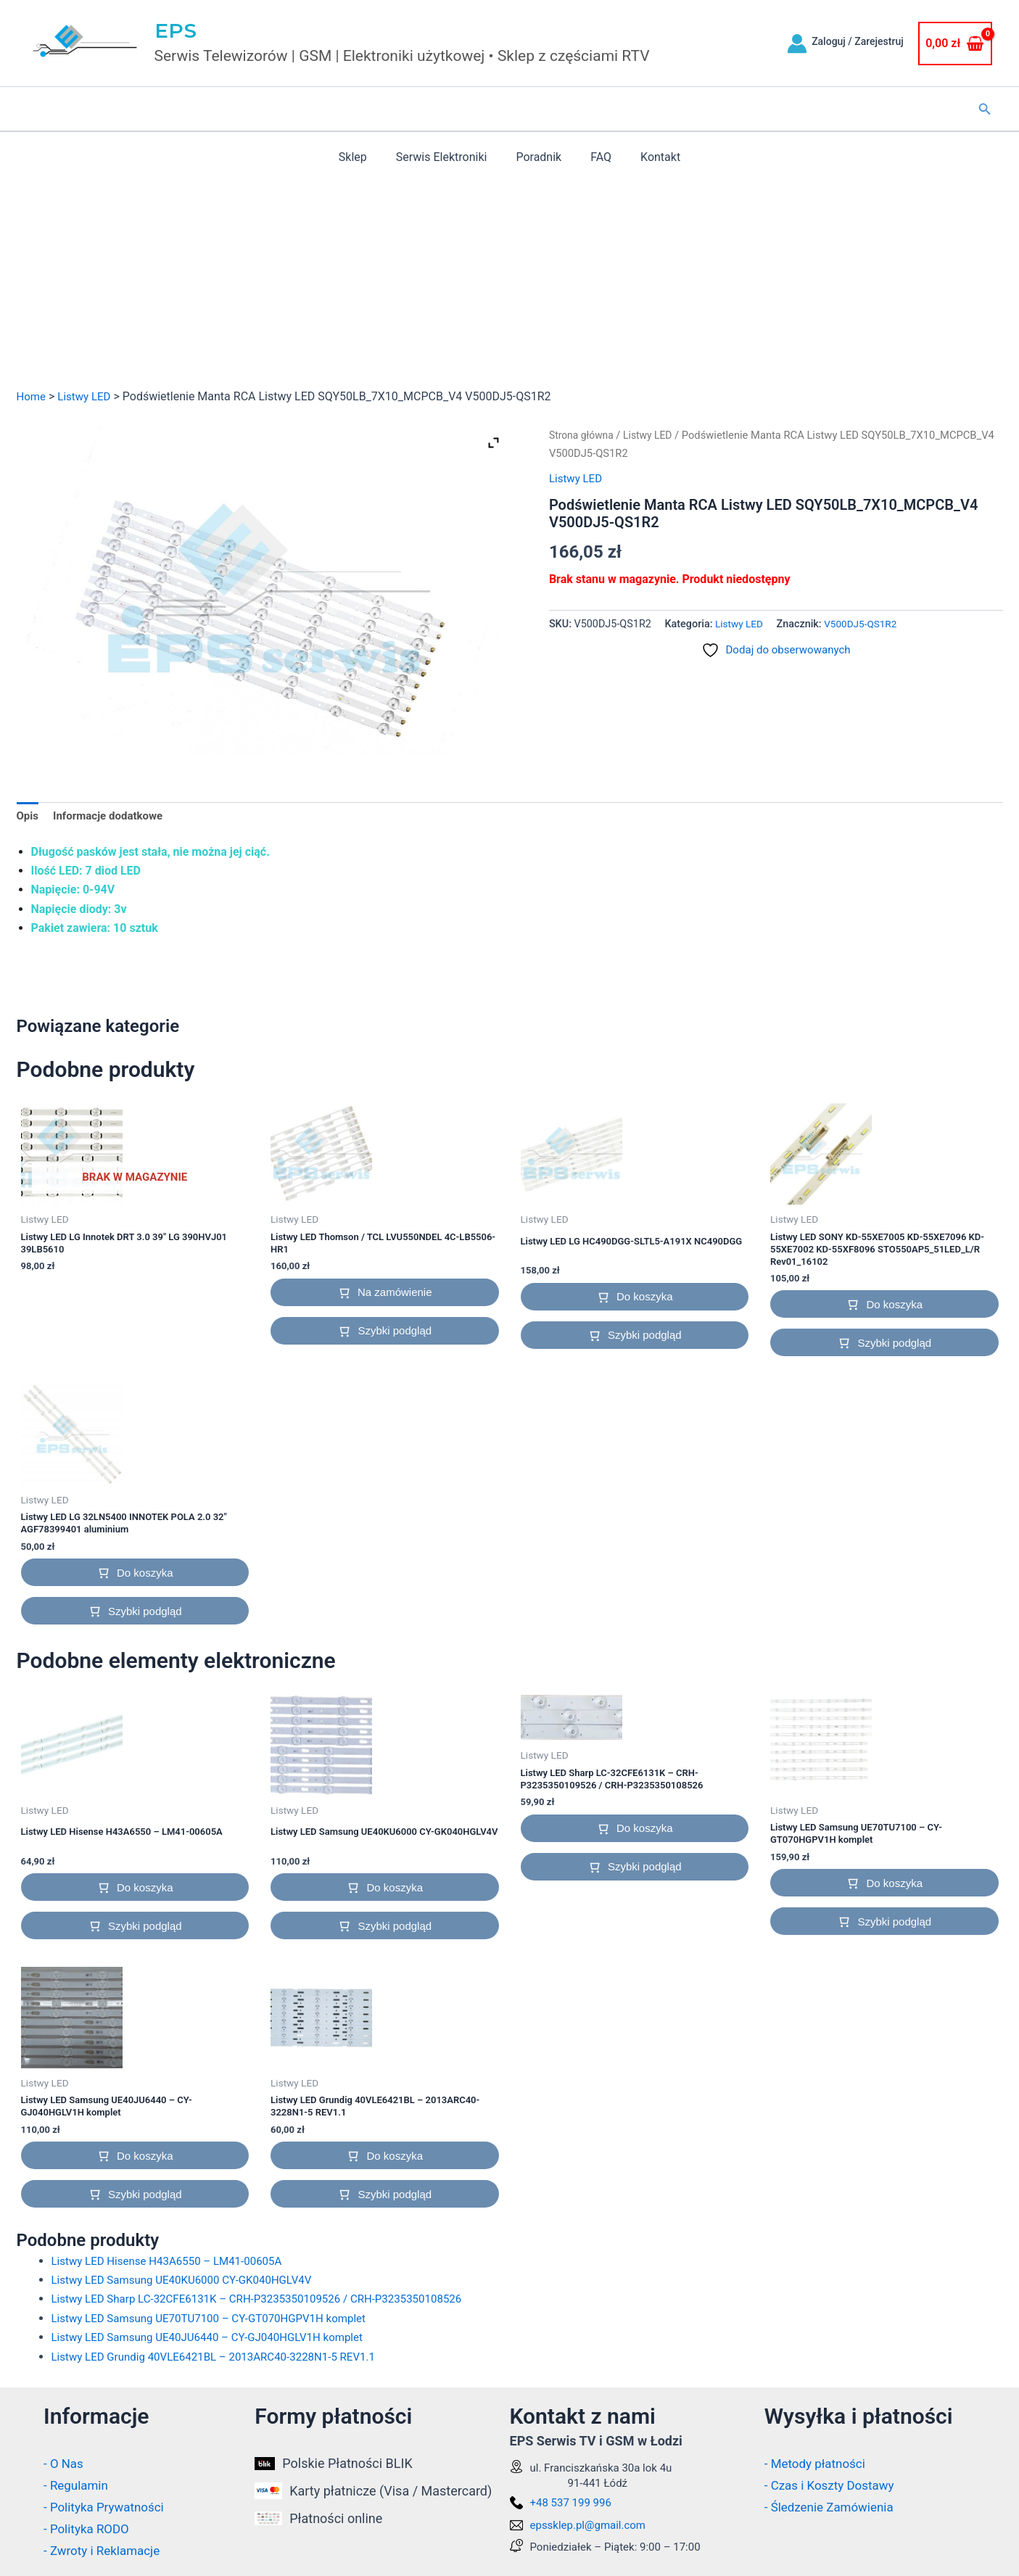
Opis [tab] (28, 817)
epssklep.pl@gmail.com (588, 2525)
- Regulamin (78, 2485)
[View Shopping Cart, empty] (955, 43)
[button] (984, 109)
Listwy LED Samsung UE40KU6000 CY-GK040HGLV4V (190, 2284)
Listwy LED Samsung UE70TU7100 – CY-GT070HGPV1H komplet (218, 2322)
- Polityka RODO (89, 2529)
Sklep (364, 157)
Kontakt (649, 157)
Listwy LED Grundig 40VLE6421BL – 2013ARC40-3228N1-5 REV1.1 (223, 2360)
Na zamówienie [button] (395, 1294)
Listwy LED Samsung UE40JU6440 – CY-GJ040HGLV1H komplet (217, 2341)
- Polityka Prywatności (107, 2507)
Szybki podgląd (395, 1332)
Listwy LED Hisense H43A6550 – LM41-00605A (174, 2264)
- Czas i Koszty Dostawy (833, 2485)
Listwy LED (87, 396)
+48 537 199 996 (570, 2503)
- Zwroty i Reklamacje (105, 2550)
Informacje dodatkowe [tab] (112, 817)
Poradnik (538, 157)
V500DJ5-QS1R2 (865, 624)
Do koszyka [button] (644, 1298)
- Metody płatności (818, 2464)
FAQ (595, 157)
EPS (175, 30)
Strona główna (583, 435)
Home (32, 396)
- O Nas (65, 2464)
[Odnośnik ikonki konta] (797, 43)
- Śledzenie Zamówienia (833, 2507)
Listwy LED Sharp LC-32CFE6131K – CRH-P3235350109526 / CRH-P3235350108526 (269, 2303)
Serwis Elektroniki (447, 157)
